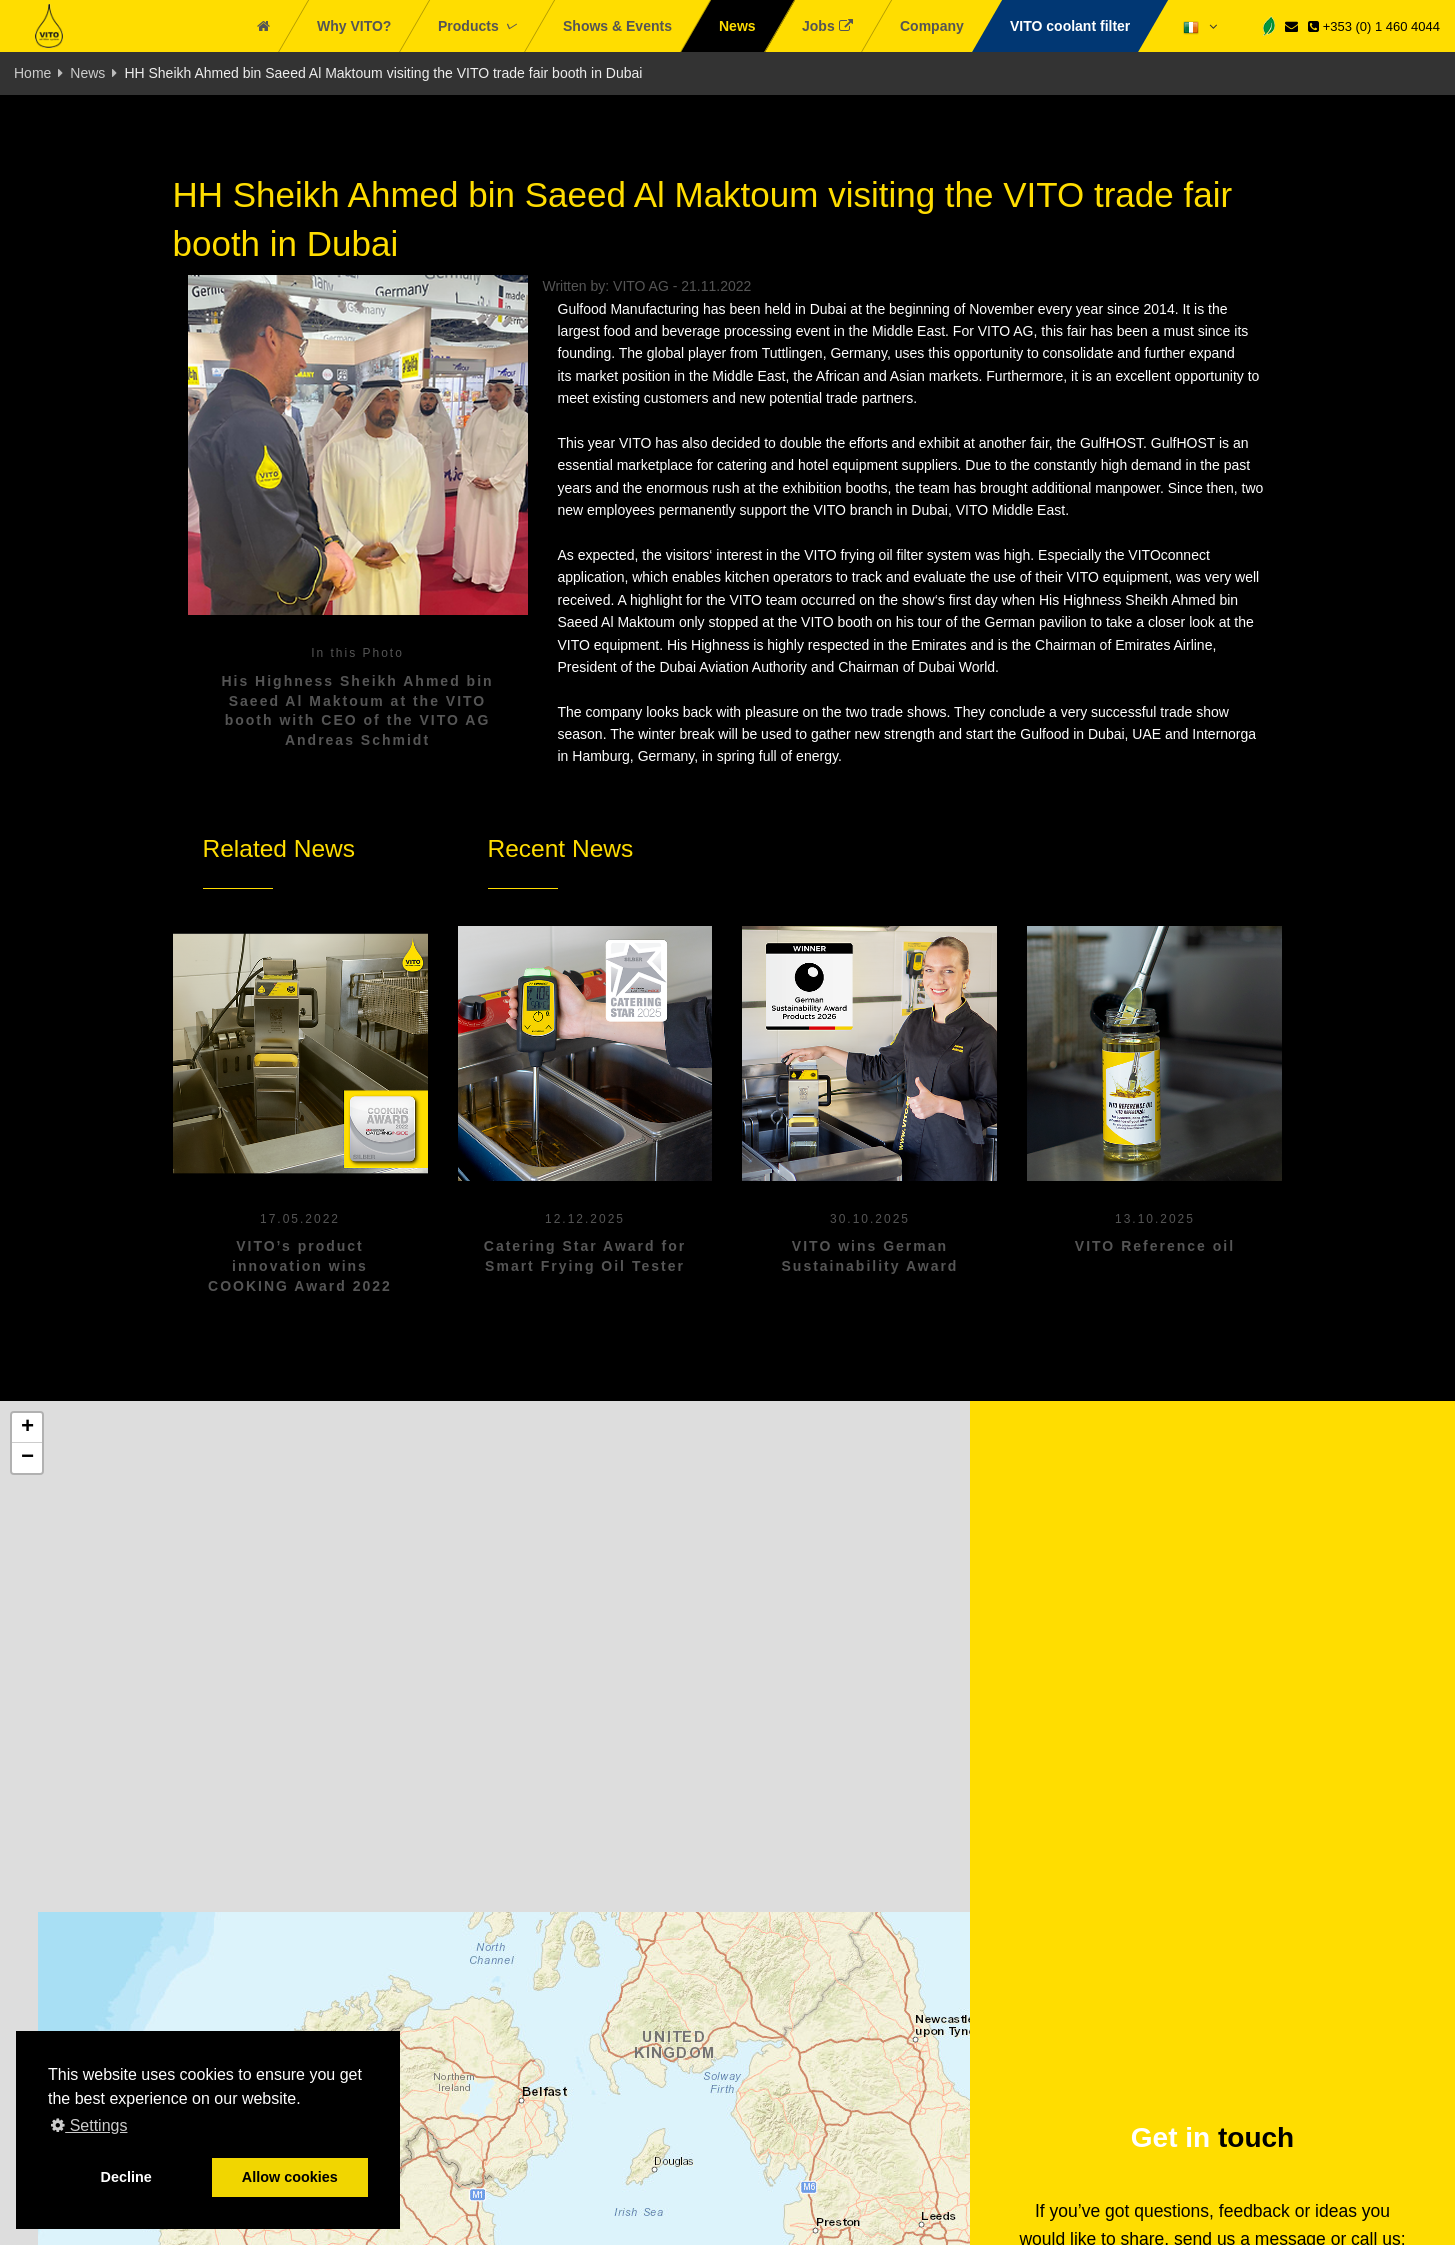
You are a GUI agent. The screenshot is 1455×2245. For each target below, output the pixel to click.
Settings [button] (89, 2125)
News (87, 73)
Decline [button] (126, 2177)
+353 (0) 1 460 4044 (1374, 26)
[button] (27, 1428)
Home (32, 73)
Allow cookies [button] (290, 2177)
